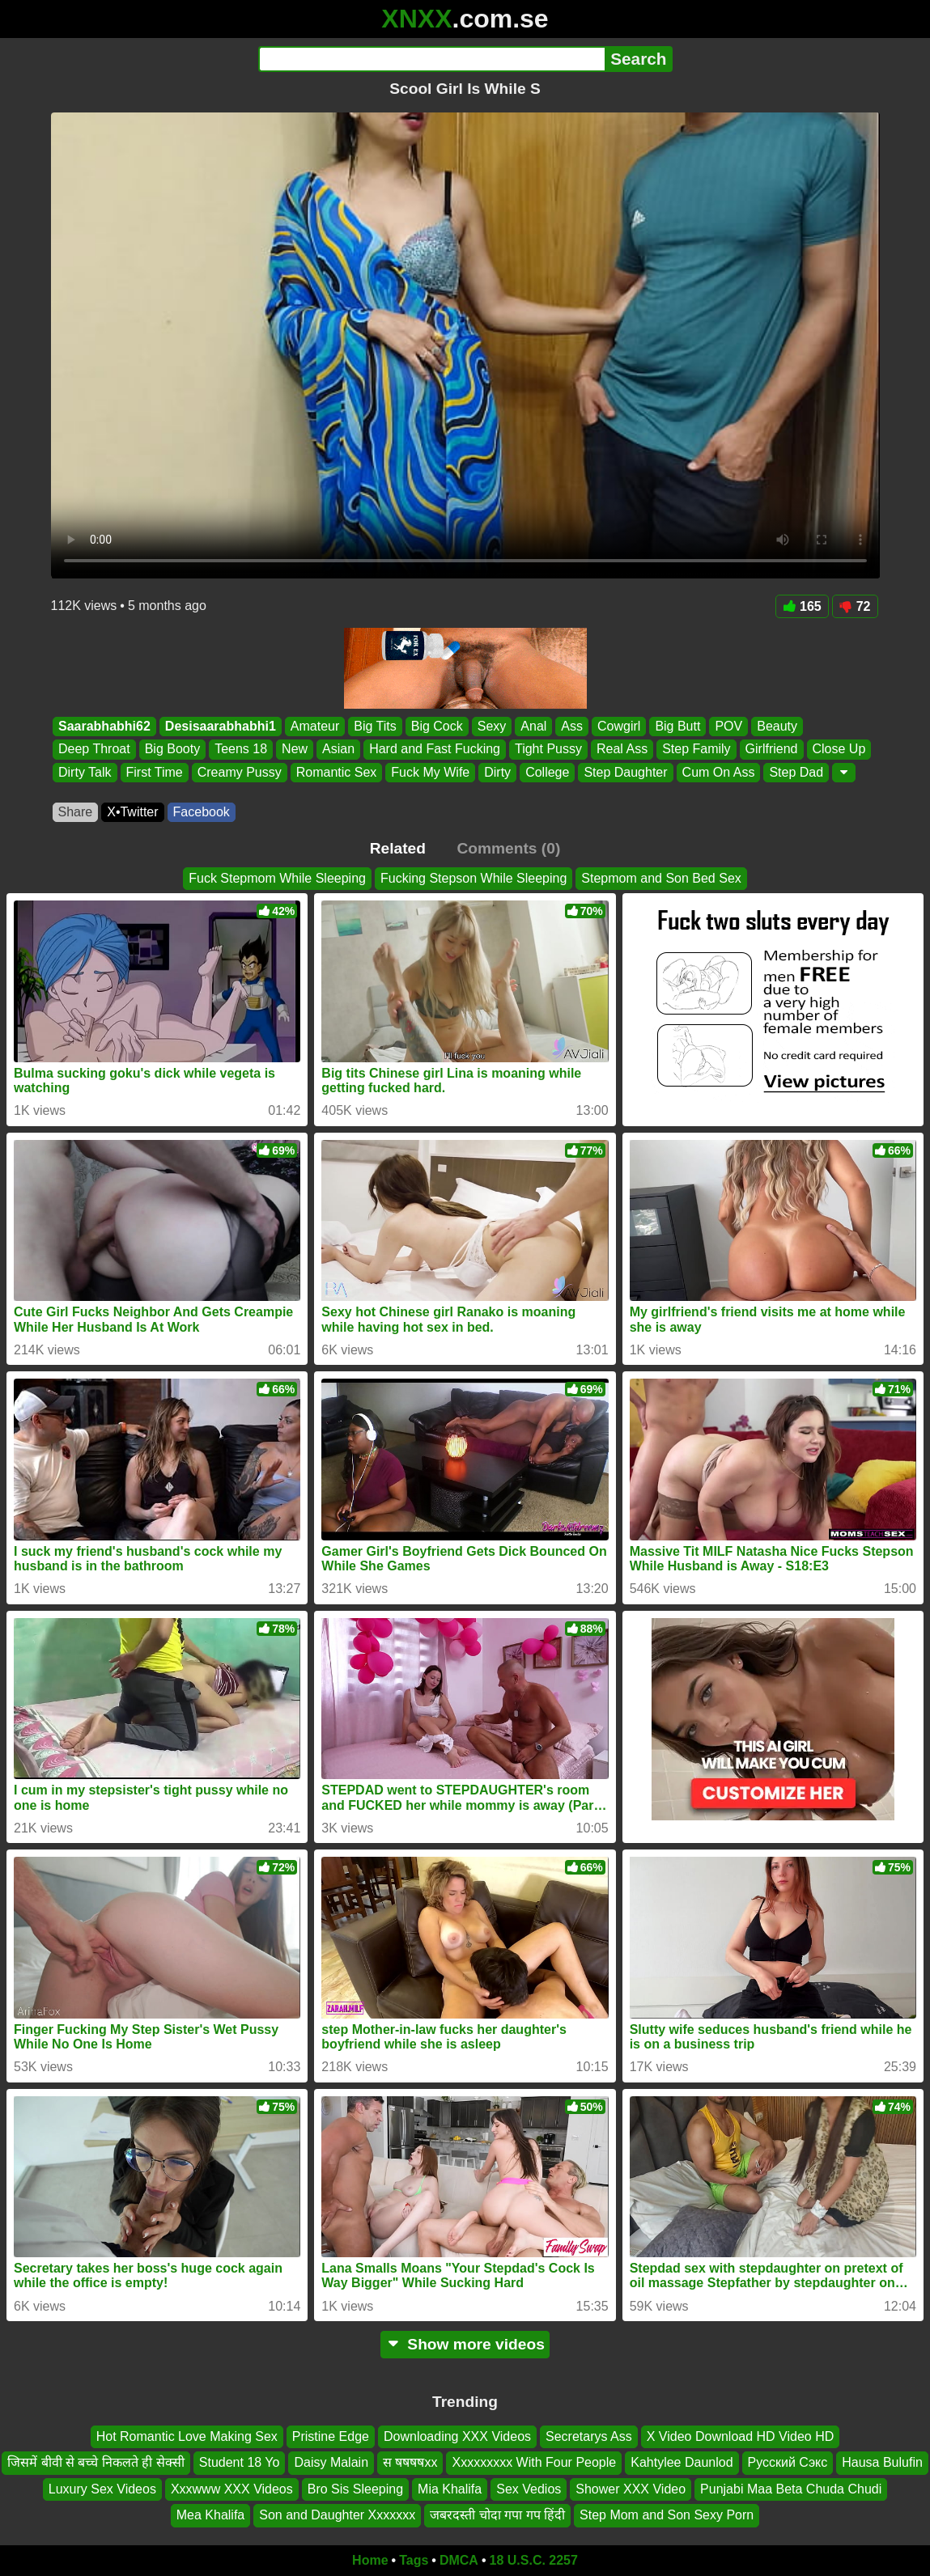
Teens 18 (240, 749)
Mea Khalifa (210, 2515)
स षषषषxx (410, 2462)
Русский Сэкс (788, 2462)
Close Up (838, 749)
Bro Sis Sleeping (355, 2488)
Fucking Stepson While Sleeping (473, 878)
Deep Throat (94, 749)
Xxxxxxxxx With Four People (534, 2462)
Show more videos (465, 2344)
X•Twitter (132, 812)
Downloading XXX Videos (457, 2436)
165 (802, 606)
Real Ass (621, 749)
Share (75, 812)
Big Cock (436, 726)
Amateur (314, 726)
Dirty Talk (85, 772)
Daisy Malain (331, 2462)
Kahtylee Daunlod (682, 2462)
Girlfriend (771, 749)
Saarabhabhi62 (104, 726)
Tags (413, 2560)
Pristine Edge (330, 2436)
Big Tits (375, 726)
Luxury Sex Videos (102, 2488)
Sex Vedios (528, 2488)
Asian (338, 749)
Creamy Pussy (239, 772)
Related (398, 848)
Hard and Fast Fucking (434, 749)
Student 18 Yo (239, 2462)
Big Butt (677, 726)
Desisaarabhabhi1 (219, 726)
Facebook (201, 812)
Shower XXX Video (630, 2488)
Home (370, 2560)
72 (855, 606)
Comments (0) (508, 848)
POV (728, 726)
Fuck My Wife (430, 772)
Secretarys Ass (589, 2436)
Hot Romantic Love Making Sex (187, 2436)
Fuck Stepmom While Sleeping (277, 878)
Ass (572, 726)
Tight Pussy (547, 749)
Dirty (497, 772)
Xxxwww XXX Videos (232, 2488)
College (547, 772)
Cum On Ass (718, 772)
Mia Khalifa (450, 2488)
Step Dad (796, 772)
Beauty (777, 726)
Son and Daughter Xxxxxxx (337, 2515)
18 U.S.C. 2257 (534, 2560)
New (295, 749)
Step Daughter (625, 772)
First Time (153, 772)
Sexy (491, 726)
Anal (533, 726)
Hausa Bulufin (882, 2462)
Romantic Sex (335, 772)
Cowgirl (618, 726)
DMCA (459, 2560)
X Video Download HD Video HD (740, 2436)
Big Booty (171, 749)
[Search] (431, 59)
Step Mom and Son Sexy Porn (667, 2515)
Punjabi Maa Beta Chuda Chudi (790, 2488)
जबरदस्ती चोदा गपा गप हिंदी (497, 2515)
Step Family (696, 749)
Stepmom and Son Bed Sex (661, 878)
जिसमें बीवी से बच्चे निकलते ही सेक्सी (96, 2462)
